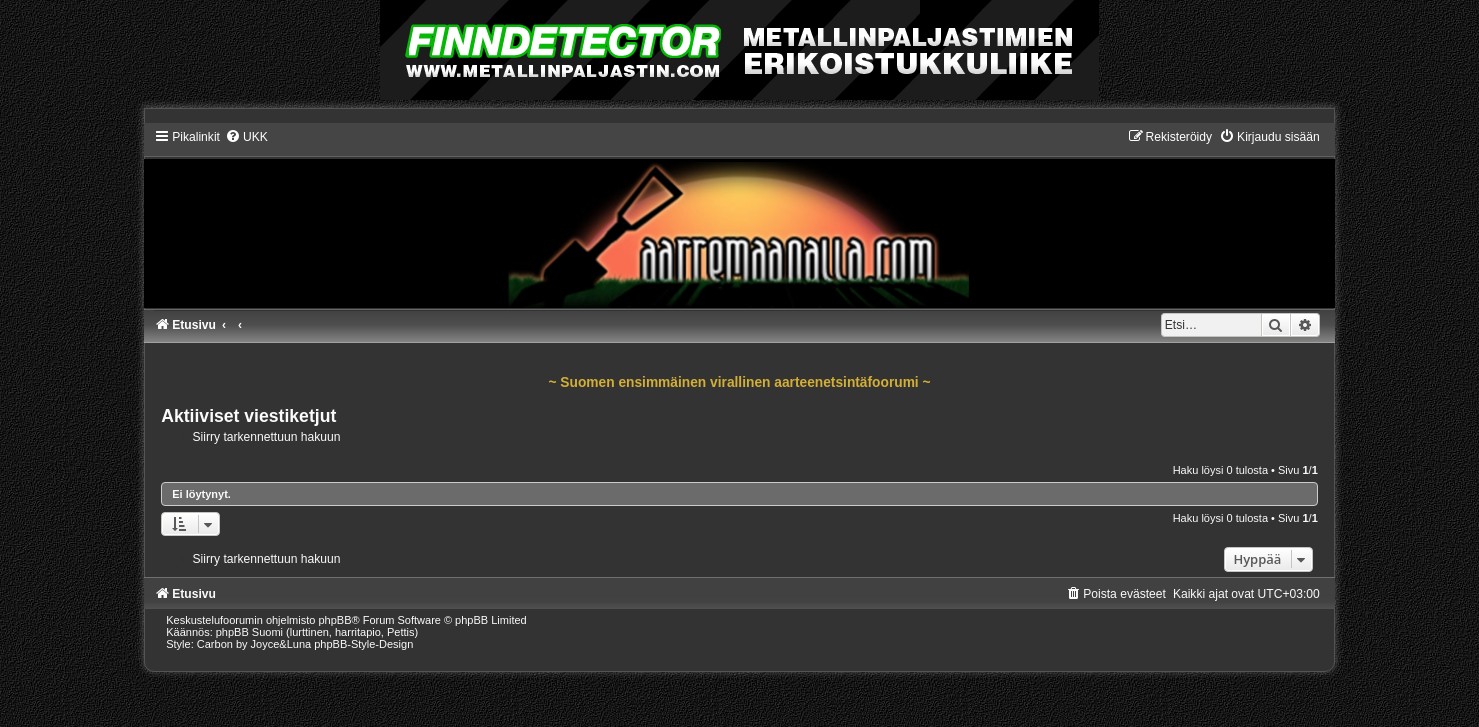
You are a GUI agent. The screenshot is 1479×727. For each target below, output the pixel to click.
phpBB (334, 620)
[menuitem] (246, 137)
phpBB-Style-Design (363, 644)
